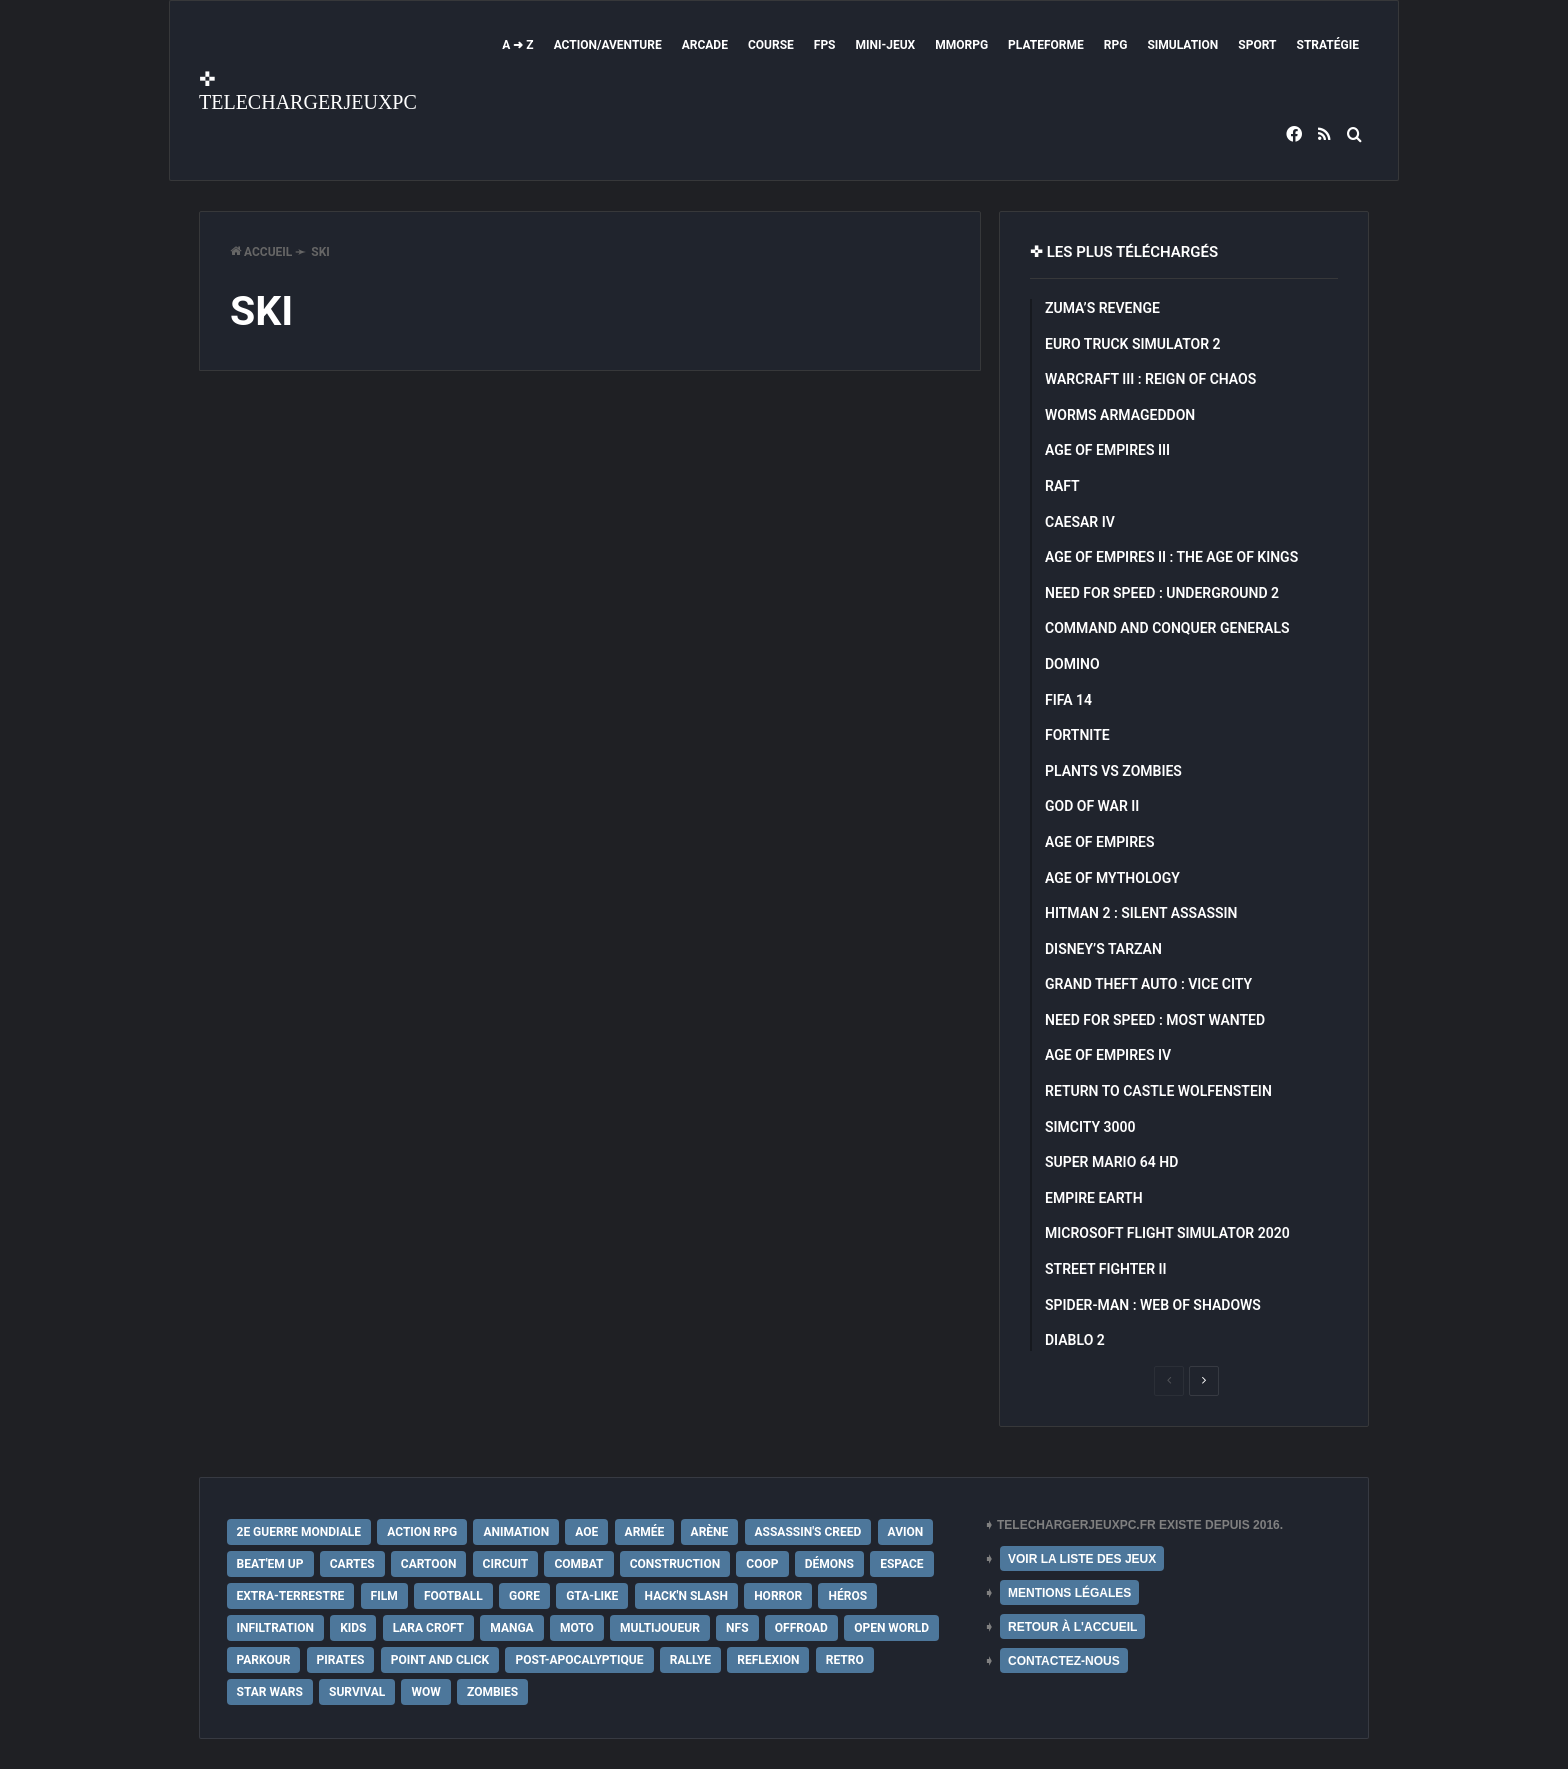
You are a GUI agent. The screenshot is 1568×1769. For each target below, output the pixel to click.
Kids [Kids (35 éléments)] (353, 1628)
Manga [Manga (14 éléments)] (511, 1628)
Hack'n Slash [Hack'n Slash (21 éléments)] (686, 1596)
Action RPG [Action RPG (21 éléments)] (422, 1532)
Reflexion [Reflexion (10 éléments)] (768, 1660)
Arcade (705, 45)
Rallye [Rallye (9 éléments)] (690, 1660)
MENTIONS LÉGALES (1069, 1593)
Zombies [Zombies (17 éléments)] (492, 1692)
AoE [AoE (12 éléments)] (586, 1532)
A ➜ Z (517, 45)
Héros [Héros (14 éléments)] (847, 1596)
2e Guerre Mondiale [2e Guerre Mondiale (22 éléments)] (299, 1532)
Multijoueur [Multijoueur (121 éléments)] (660, 1628)
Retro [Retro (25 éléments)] (845, 1660)
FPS (825, 45)
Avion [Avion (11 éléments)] (906, 1532)
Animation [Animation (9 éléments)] (516, 1532)
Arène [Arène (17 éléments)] (710, 1532)
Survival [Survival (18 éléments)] (357, 1692)
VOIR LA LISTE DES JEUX (1082, 1559)
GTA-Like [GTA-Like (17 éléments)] (592, 1596)
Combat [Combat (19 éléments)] (578, 1564)
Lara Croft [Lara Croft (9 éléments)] (428, 1628)
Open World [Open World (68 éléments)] (891, 1628)
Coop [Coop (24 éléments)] (762, 1564)
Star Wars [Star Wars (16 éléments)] (270, 1692)
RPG (1116, 45)
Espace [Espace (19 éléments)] (901, 1564)
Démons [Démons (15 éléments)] (829, 1564)
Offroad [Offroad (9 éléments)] (801, 1628)
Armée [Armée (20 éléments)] (645, 1532)
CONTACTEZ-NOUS (1064, 1661)
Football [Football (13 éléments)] (453, 1596)
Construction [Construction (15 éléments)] (675, 1564)
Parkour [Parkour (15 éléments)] (264, 1660)
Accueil (261, 252)
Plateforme (1046, 45)
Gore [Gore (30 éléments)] (524, 1596)
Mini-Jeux (886, 45)
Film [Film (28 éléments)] (384, 1596)
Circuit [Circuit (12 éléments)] (506, 1564)
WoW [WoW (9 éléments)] (425, 1692)
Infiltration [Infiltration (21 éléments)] (275, 1628)
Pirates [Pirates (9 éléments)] (341, 1660)
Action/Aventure (608, 45)
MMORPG (961, 45)
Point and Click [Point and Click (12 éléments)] (440, 1660)
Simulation (1182, 45)
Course (771, 45)
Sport (1257, 45)
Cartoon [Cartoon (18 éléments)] (429, 1564)
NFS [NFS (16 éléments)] (737, 1628)
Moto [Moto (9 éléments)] (577, 1628)
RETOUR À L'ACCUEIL (1072, 1627)
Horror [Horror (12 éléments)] (778, 1596)
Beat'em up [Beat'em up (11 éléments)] (270, 1564)
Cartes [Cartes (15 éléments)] (352, 1564)
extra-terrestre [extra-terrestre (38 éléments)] (291, 1596)
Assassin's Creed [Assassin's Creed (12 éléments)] (808, 1532)
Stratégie (1328, 45)
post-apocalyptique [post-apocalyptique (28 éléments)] (579, 1660)
